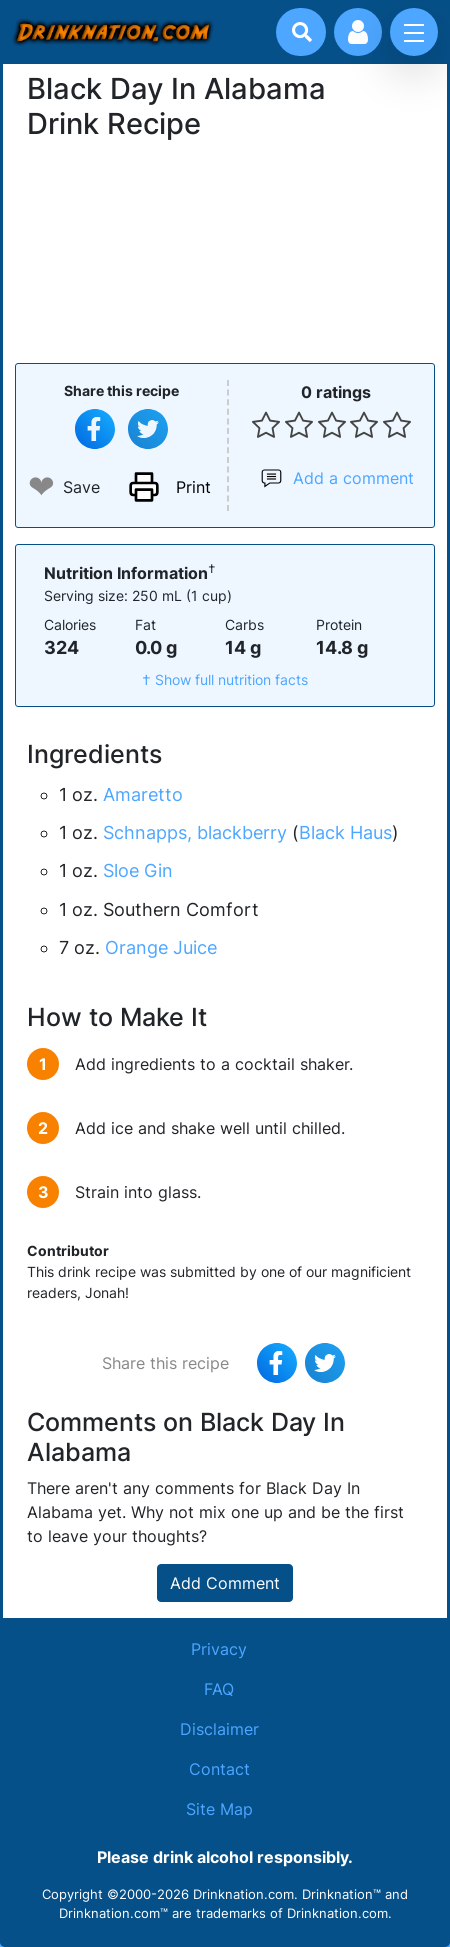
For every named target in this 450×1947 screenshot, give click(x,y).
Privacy (219, 1649)
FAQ (219, 1689)
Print (193, 487)
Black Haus (345, 832)
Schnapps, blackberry (195, 832)
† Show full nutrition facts (225, 679)
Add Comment (225, 1583)
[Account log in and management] (358, 32)
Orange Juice (161, 947)
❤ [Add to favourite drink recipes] (41, 486)
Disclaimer (219, 1729)
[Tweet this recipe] (148, 429)
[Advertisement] (225, 249)
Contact (219, 1769)
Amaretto (143, 794)
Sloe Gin (138, 870)
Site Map (219, 1809)
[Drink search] (302, 32)
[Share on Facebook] (95, 429)
